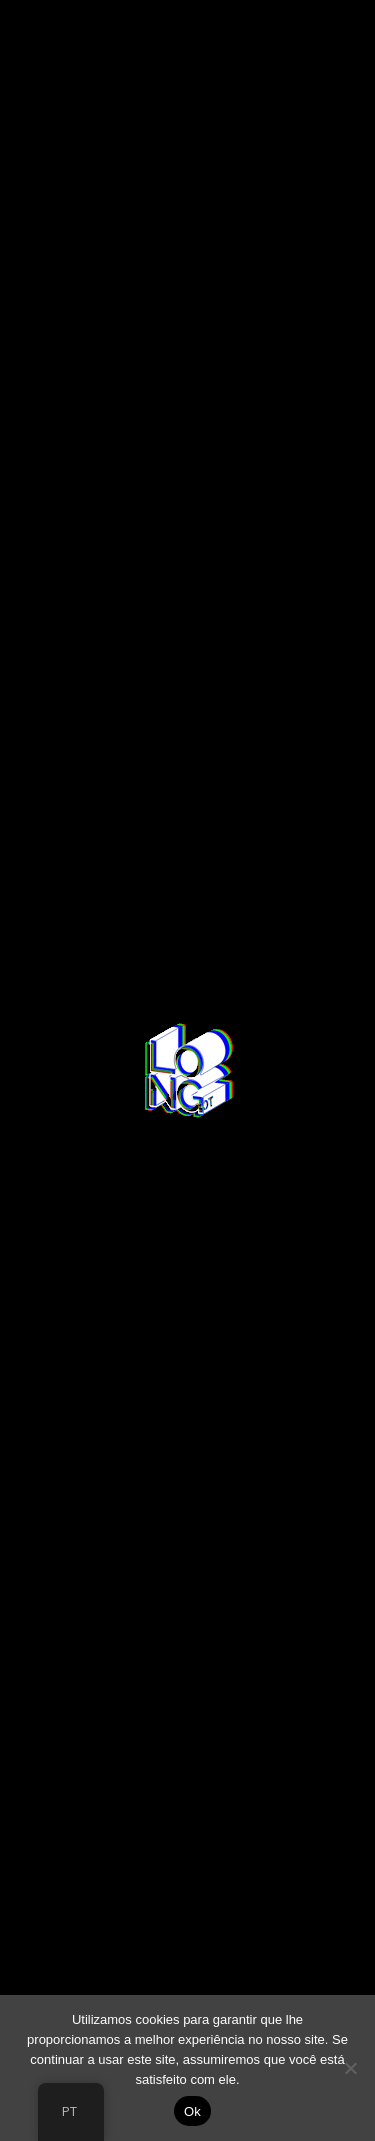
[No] (350, 2068)
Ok (192, 2111)
